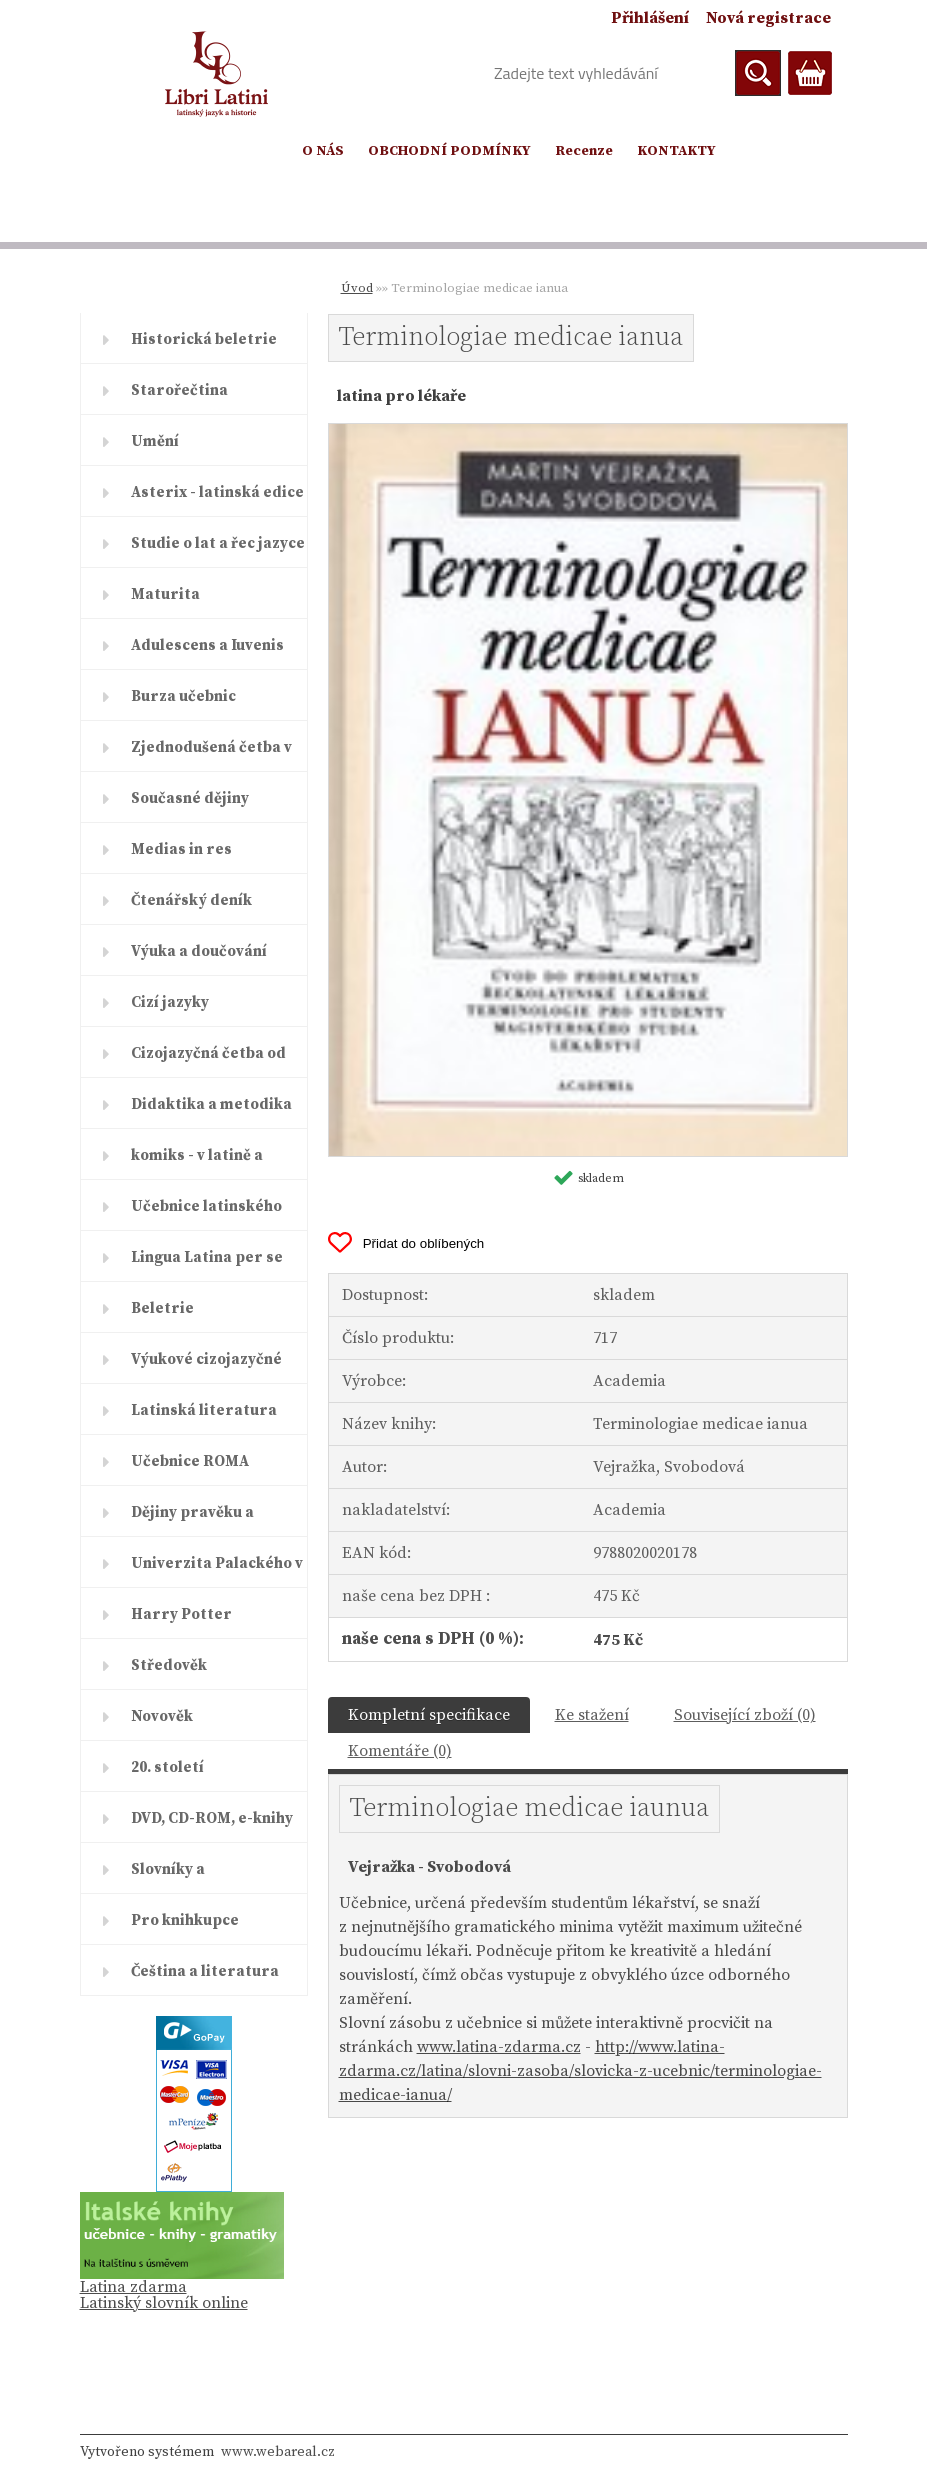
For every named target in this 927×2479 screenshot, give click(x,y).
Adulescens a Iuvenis (207, 645)
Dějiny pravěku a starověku (192, 1520)
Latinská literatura (204, 1410)
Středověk (169, 1665)
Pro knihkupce (185, 1920)
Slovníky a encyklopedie (181, 1877)
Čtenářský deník (191, 900)
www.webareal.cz (278, 2452)
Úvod (357, 288)
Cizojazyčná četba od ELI (208, 1061)
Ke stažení (592, 1715)
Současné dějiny (190, 798)
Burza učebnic (183, 696)
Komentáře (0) (400, 1751)
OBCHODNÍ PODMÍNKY (449, 151)
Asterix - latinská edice (217, 492)
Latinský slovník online (164, 2303)
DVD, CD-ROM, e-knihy (212, 1818)
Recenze (584, 151)
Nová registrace (768, 18)
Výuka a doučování (199, 951)
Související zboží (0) (745, 1715)
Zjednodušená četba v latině (211, 755)
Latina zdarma (133, 2287)
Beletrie (162, 1308)
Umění (155, 441)
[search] (758, 73)
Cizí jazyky (170, 1002)
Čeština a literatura (205, 1971)
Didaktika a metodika (211, 1104)
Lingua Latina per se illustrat (207, 1265)
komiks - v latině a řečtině (197, 1163)
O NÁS (323, 151)
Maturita (165, 594)
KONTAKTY (676, 151)
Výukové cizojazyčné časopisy (206, 1367)
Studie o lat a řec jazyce (218, 543)
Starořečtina (179, 390)
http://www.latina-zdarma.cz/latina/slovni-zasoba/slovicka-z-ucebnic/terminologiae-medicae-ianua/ (580, 2071)
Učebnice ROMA (190, 1461)
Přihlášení (650, 18)
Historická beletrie (204, 339)
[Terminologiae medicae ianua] (588, 432)
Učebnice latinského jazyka (206, 1214)
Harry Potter (181, 1614)
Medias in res (181, 849)
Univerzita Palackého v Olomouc (217, 1571)
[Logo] (217, 74)
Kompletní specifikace (429, 1715)
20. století (167, 1767)
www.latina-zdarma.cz (499, 2047)
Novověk (162, 1716)
